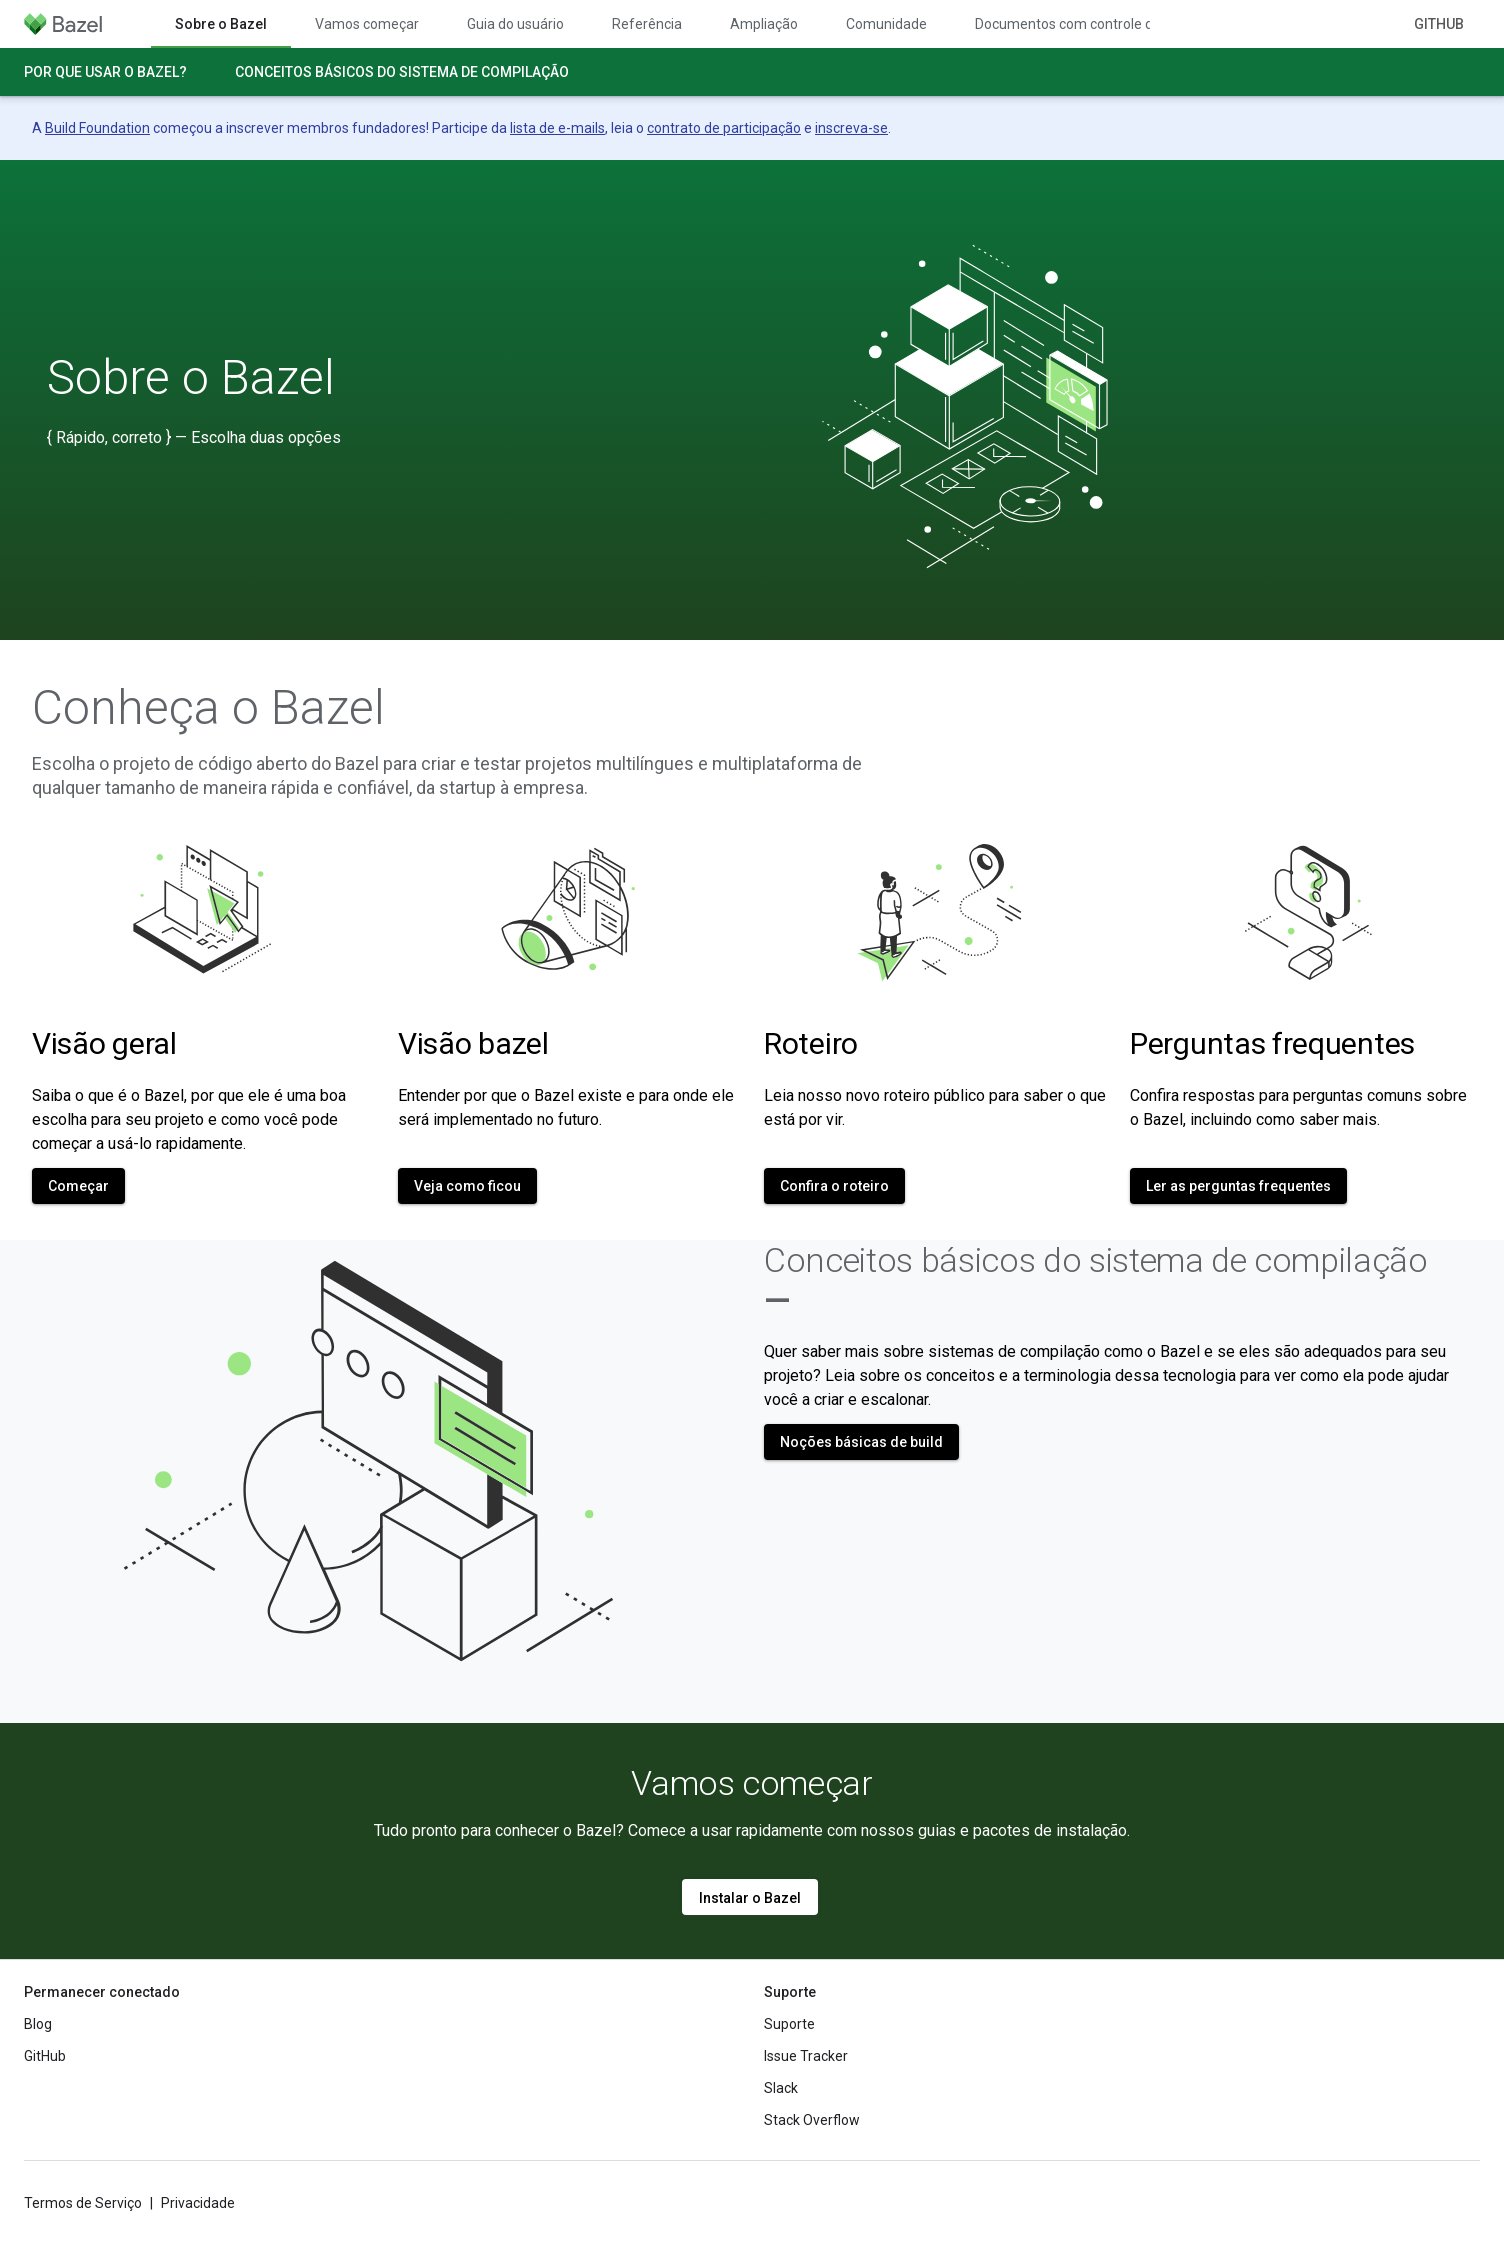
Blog (38, 2024)
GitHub (1439, 24)
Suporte (789, 2024)
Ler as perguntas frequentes (1238, 1186)
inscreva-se (851, 128)
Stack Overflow (812, 2120)
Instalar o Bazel (750, 1898)
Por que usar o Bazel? (105, 72)
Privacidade (198, 2203)
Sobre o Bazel (191, 378)
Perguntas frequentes (1272, 1043)
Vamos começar (367, 24)
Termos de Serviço (83, 2203)
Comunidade (886, 24)
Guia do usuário (515, 24)
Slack (781, 2088)
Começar (78, 1186)
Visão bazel (473, 1043)
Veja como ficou (467, 1186)
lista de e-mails (557, 128)
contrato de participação (724, 128)
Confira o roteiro (834, 1186)
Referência (647, 24)
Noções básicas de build (861, 1442)
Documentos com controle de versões (1094, 24)
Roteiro (811, 1043)
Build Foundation (97, 128)
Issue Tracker (806, 2056)
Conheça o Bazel (208, 708)
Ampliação (764, 24)
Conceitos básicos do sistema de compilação (402, 72)
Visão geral (104, 1043)
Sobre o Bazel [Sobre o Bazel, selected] (221, 24)
